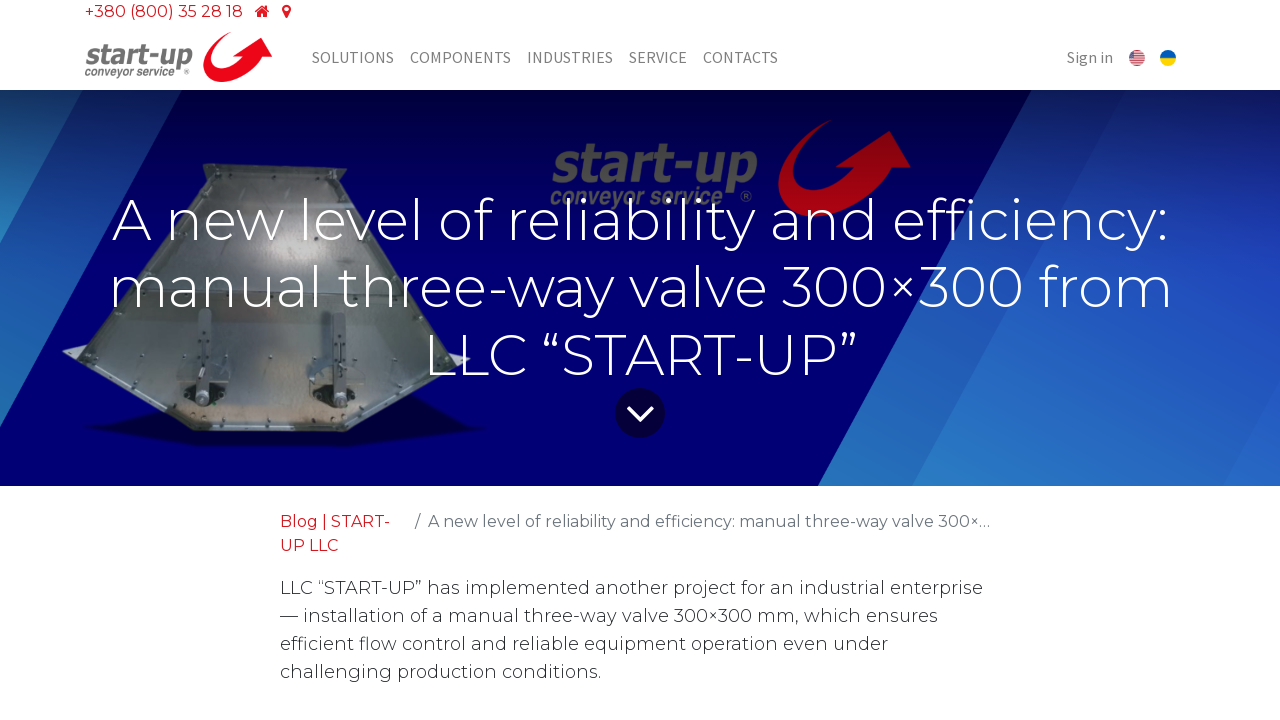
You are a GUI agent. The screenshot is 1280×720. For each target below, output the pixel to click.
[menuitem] (353, 57)
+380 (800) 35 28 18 (164, 11)
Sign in (1090, 57)
